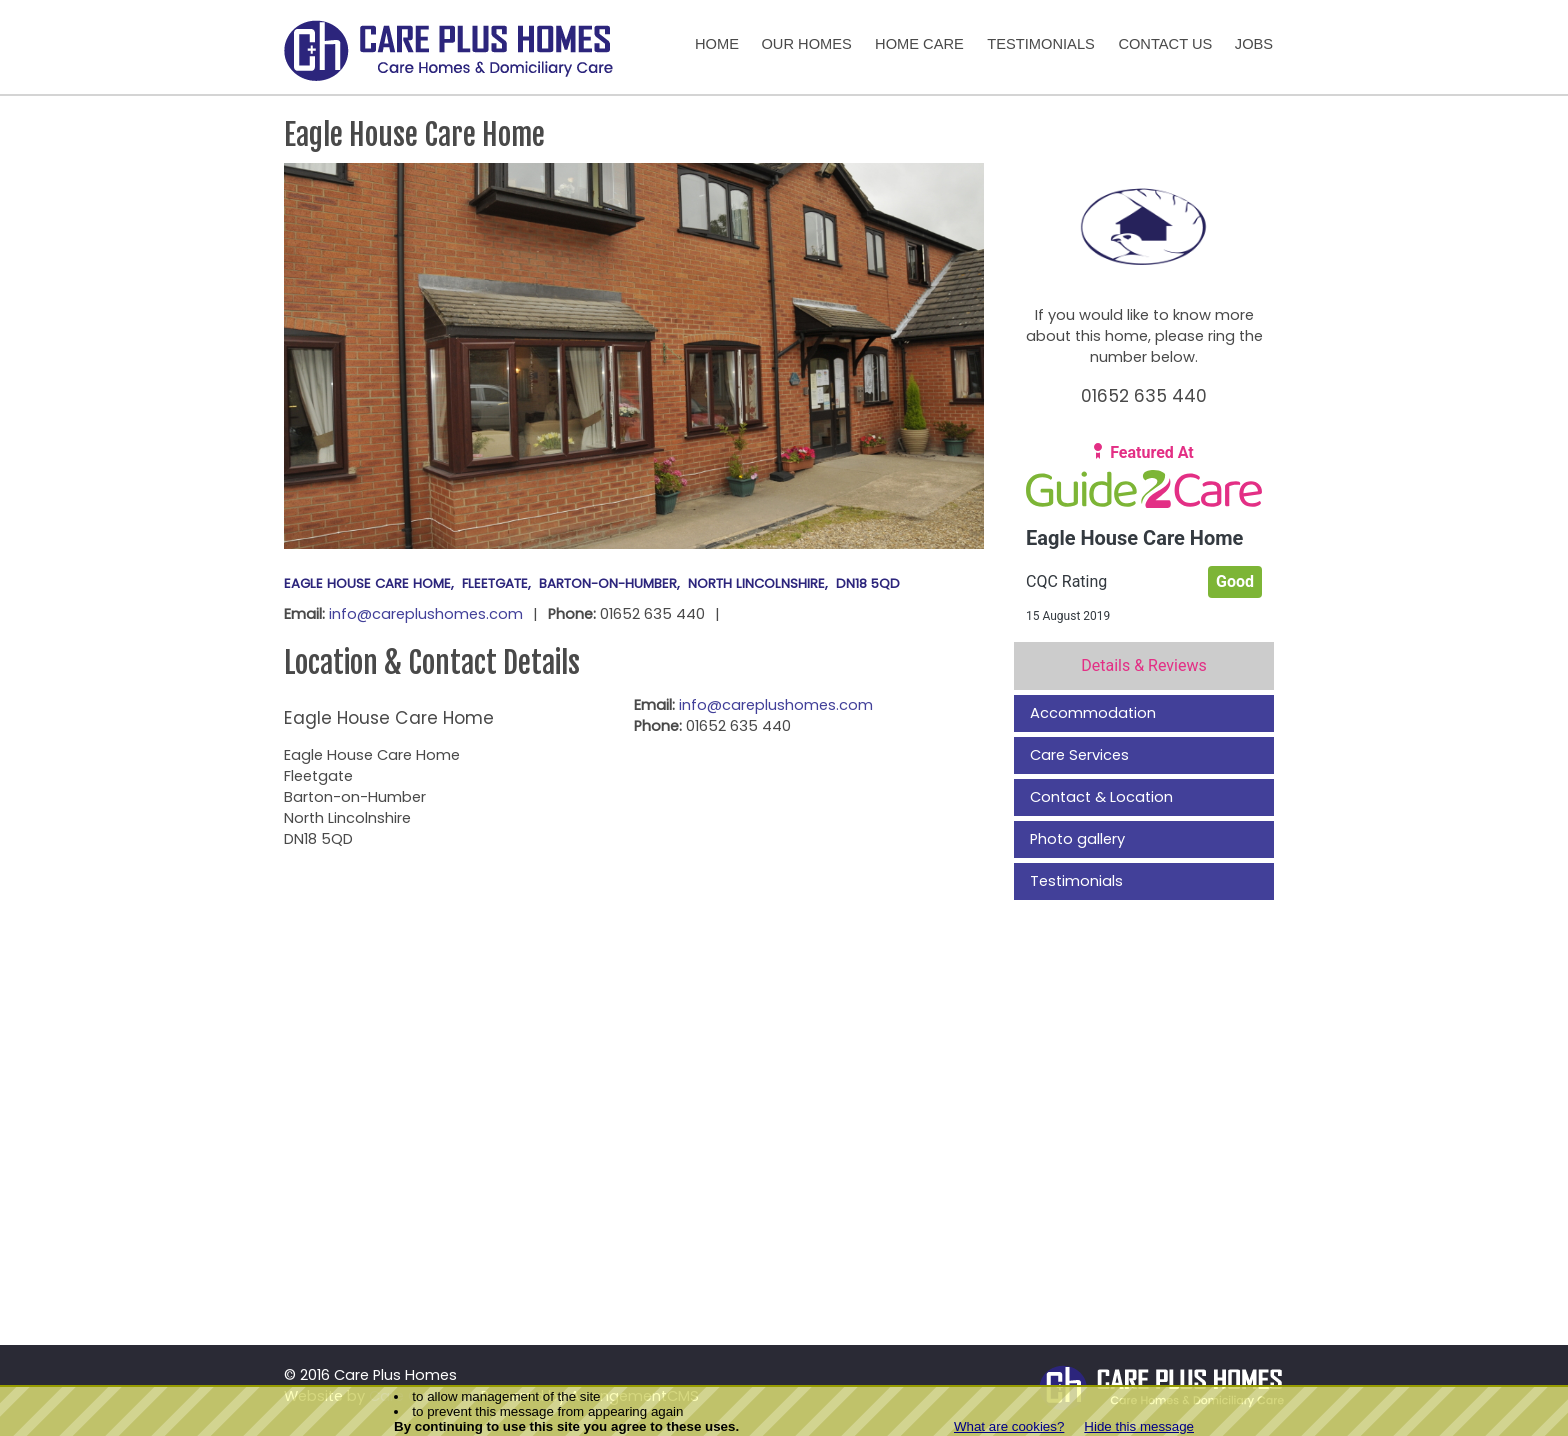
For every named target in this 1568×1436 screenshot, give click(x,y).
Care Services (1079, 755)
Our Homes (806, 44)
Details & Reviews (1144, 665)
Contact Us (1165, 44)
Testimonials (1041, 44)
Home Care (919, 44)
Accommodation (1093, 713)
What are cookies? (1009, 1426)
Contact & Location (1101, 797)
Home (717, 44)
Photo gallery (1077, 839)
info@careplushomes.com (426, 614)
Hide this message (1139, 1426)
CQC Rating (1066, 581)
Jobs (1254, 44)
